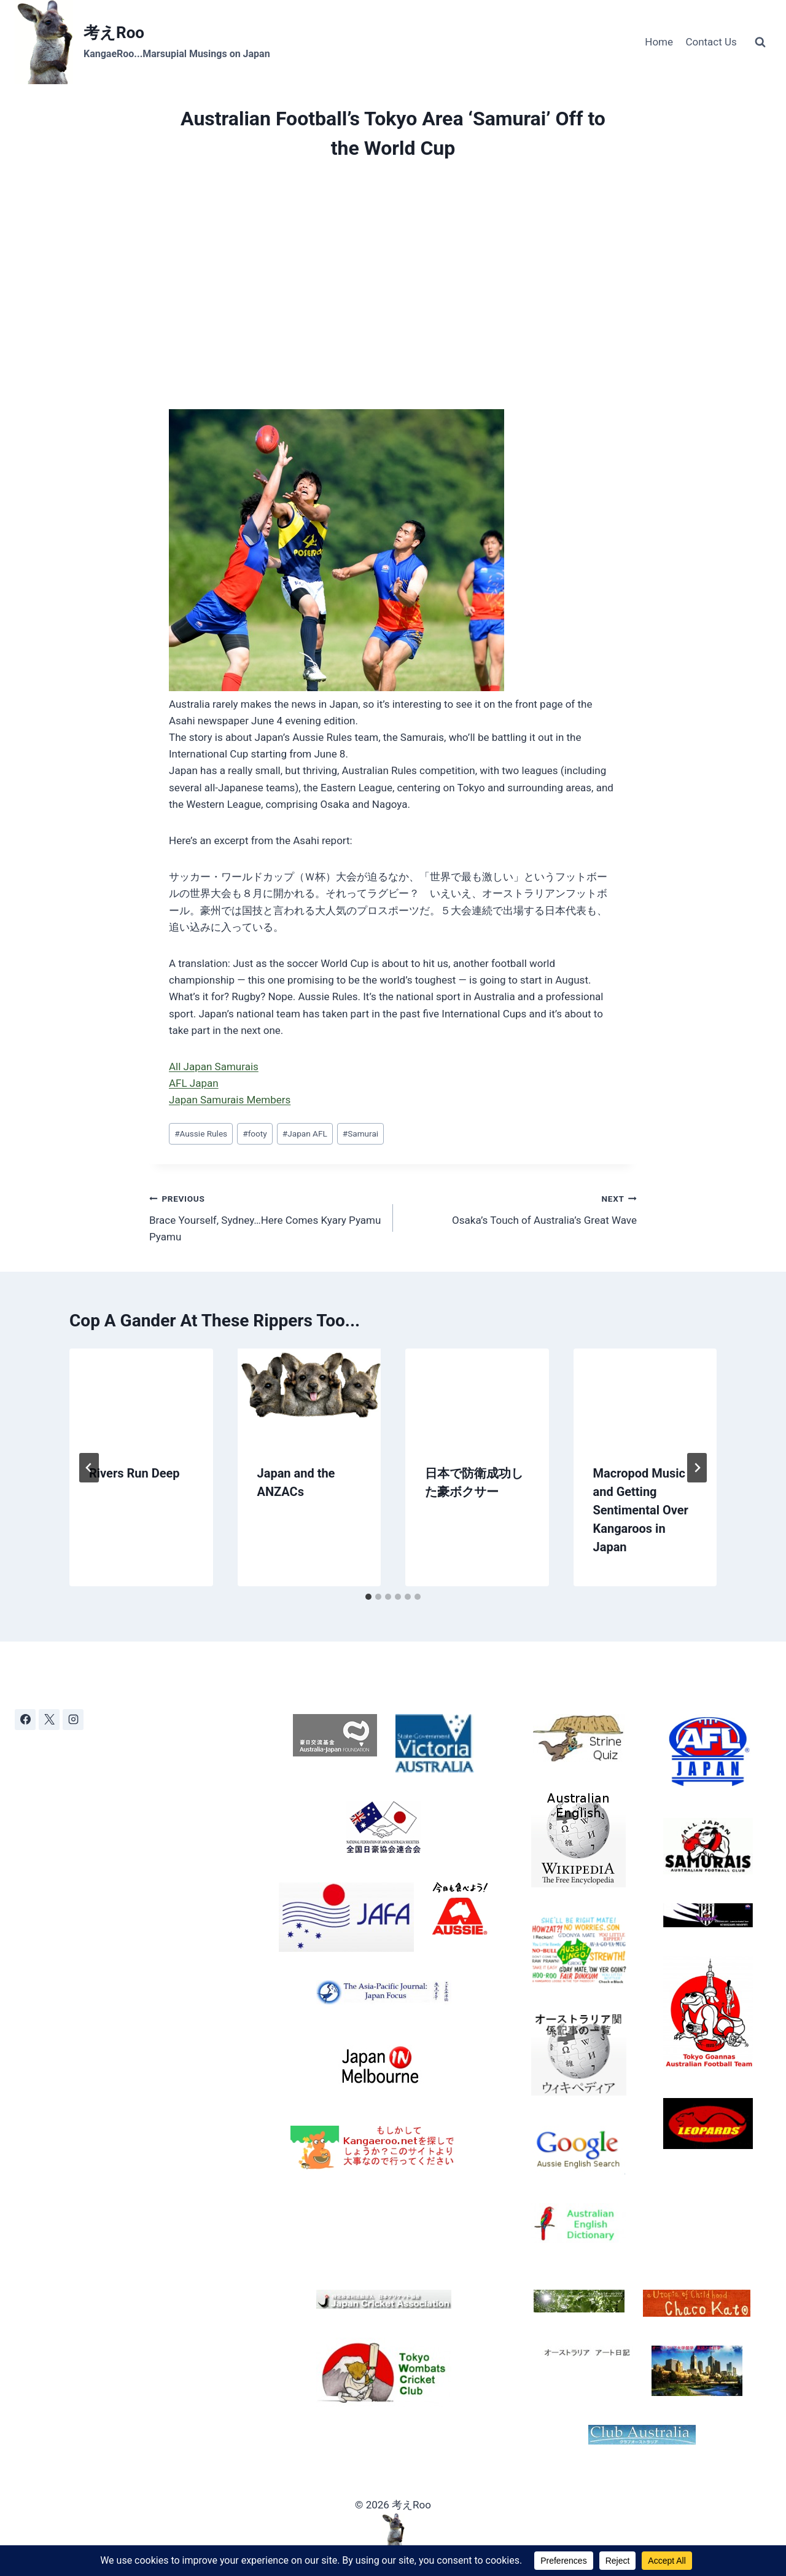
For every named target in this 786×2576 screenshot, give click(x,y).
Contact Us (710, 42)
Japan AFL (304, 1133)
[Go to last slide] (89, 1467)
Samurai (360, 1133)
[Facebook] (25, 1719)
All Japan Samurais (214, 1066)
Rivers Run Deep (134, 1473)
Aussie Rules (200, 1133)
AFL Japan (194, 1083)
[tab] (368, 1597)
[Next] (697, 1467)
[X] (49, 1719)
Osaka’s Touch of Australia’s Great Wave (520, 1208)
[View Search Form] (760, 42)
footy (255, 1133)
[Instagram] (73, 1719)
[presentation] (141, 1396)
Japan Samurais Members (229, 1100)
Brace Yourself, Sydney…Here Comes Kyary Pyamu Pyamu (266, 1216)
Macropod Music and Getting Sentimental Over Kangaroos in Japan (640, 1510)
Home (659, 42)
